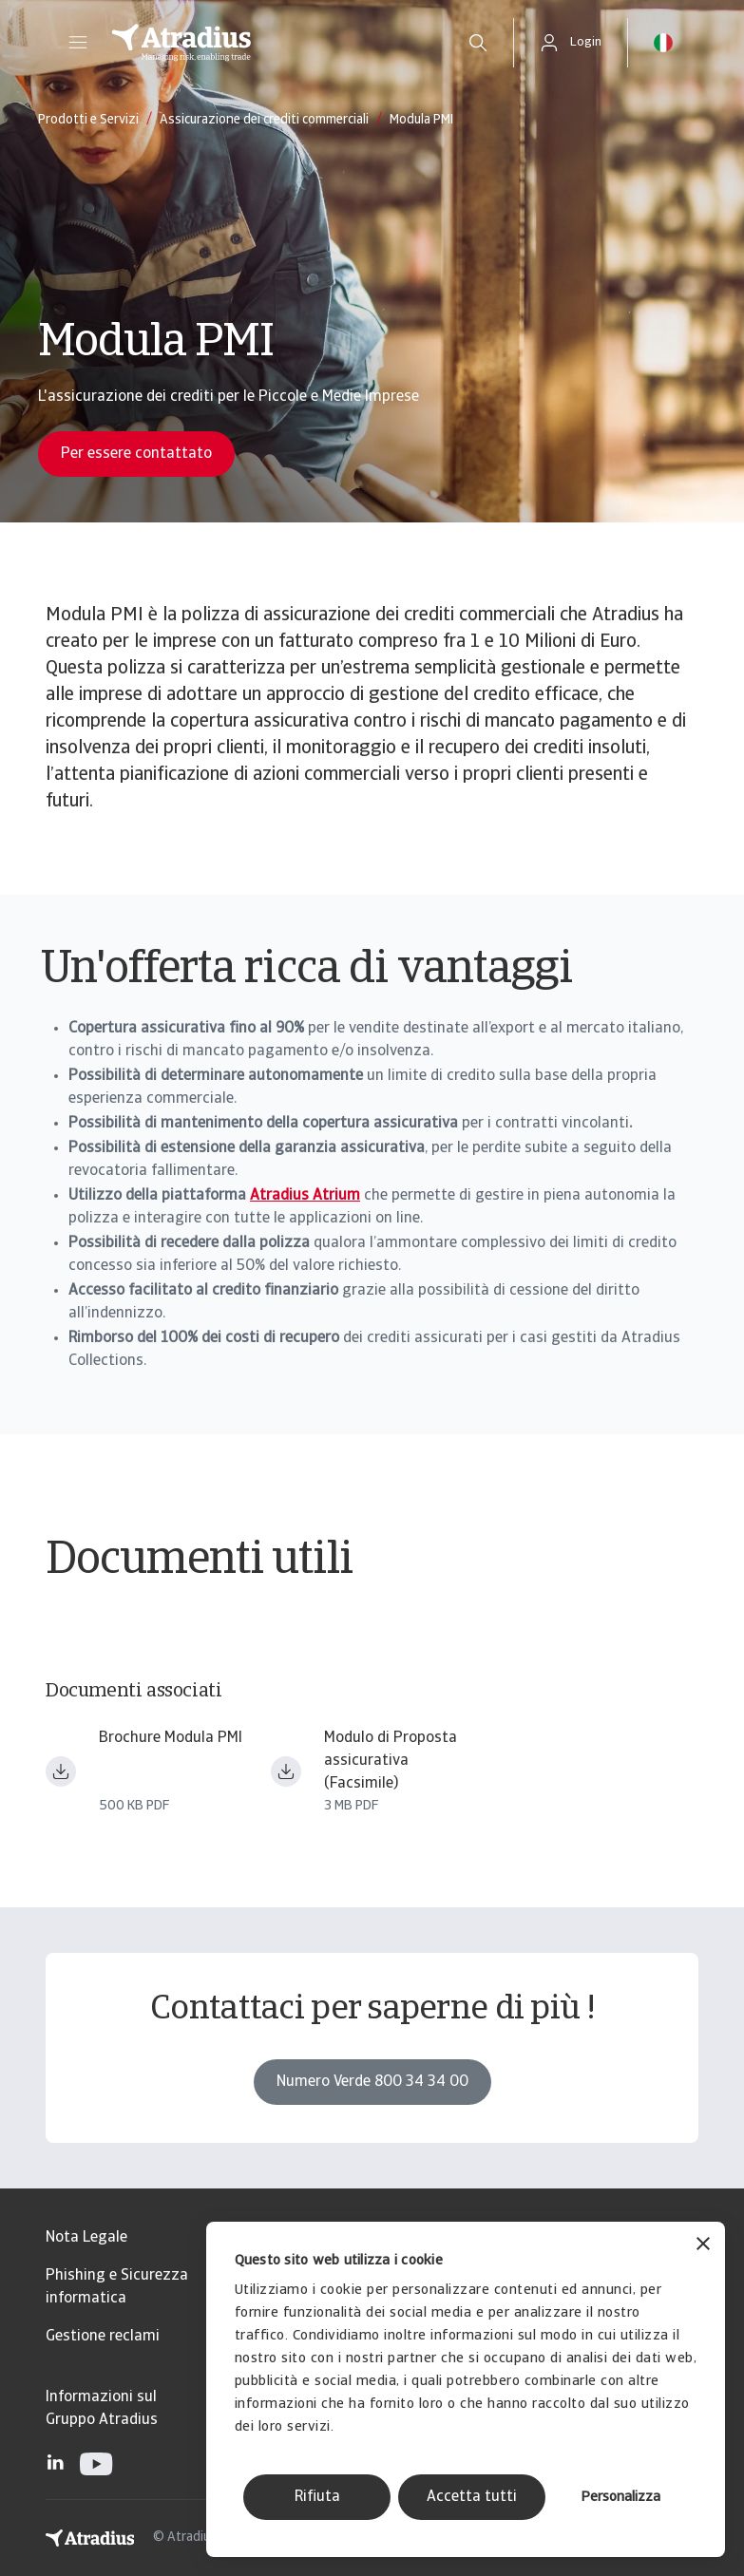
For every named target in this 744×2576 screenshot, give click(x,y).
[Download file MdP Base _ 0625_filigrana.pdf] (286, 1771)
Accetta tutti (472, 2497)
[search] (477, 42)
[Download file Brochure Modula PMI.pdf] (61, 1771)
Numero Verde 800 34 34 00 (372, 2082)
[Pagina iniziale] (269, 43)
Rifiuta (317, 2497)
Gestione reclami (103, 2336)
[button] (78, 43)
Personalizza (620, 2498)
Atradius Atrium (305, 1195)
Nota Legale (86, 2237)
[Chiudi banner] (703, 2246)
